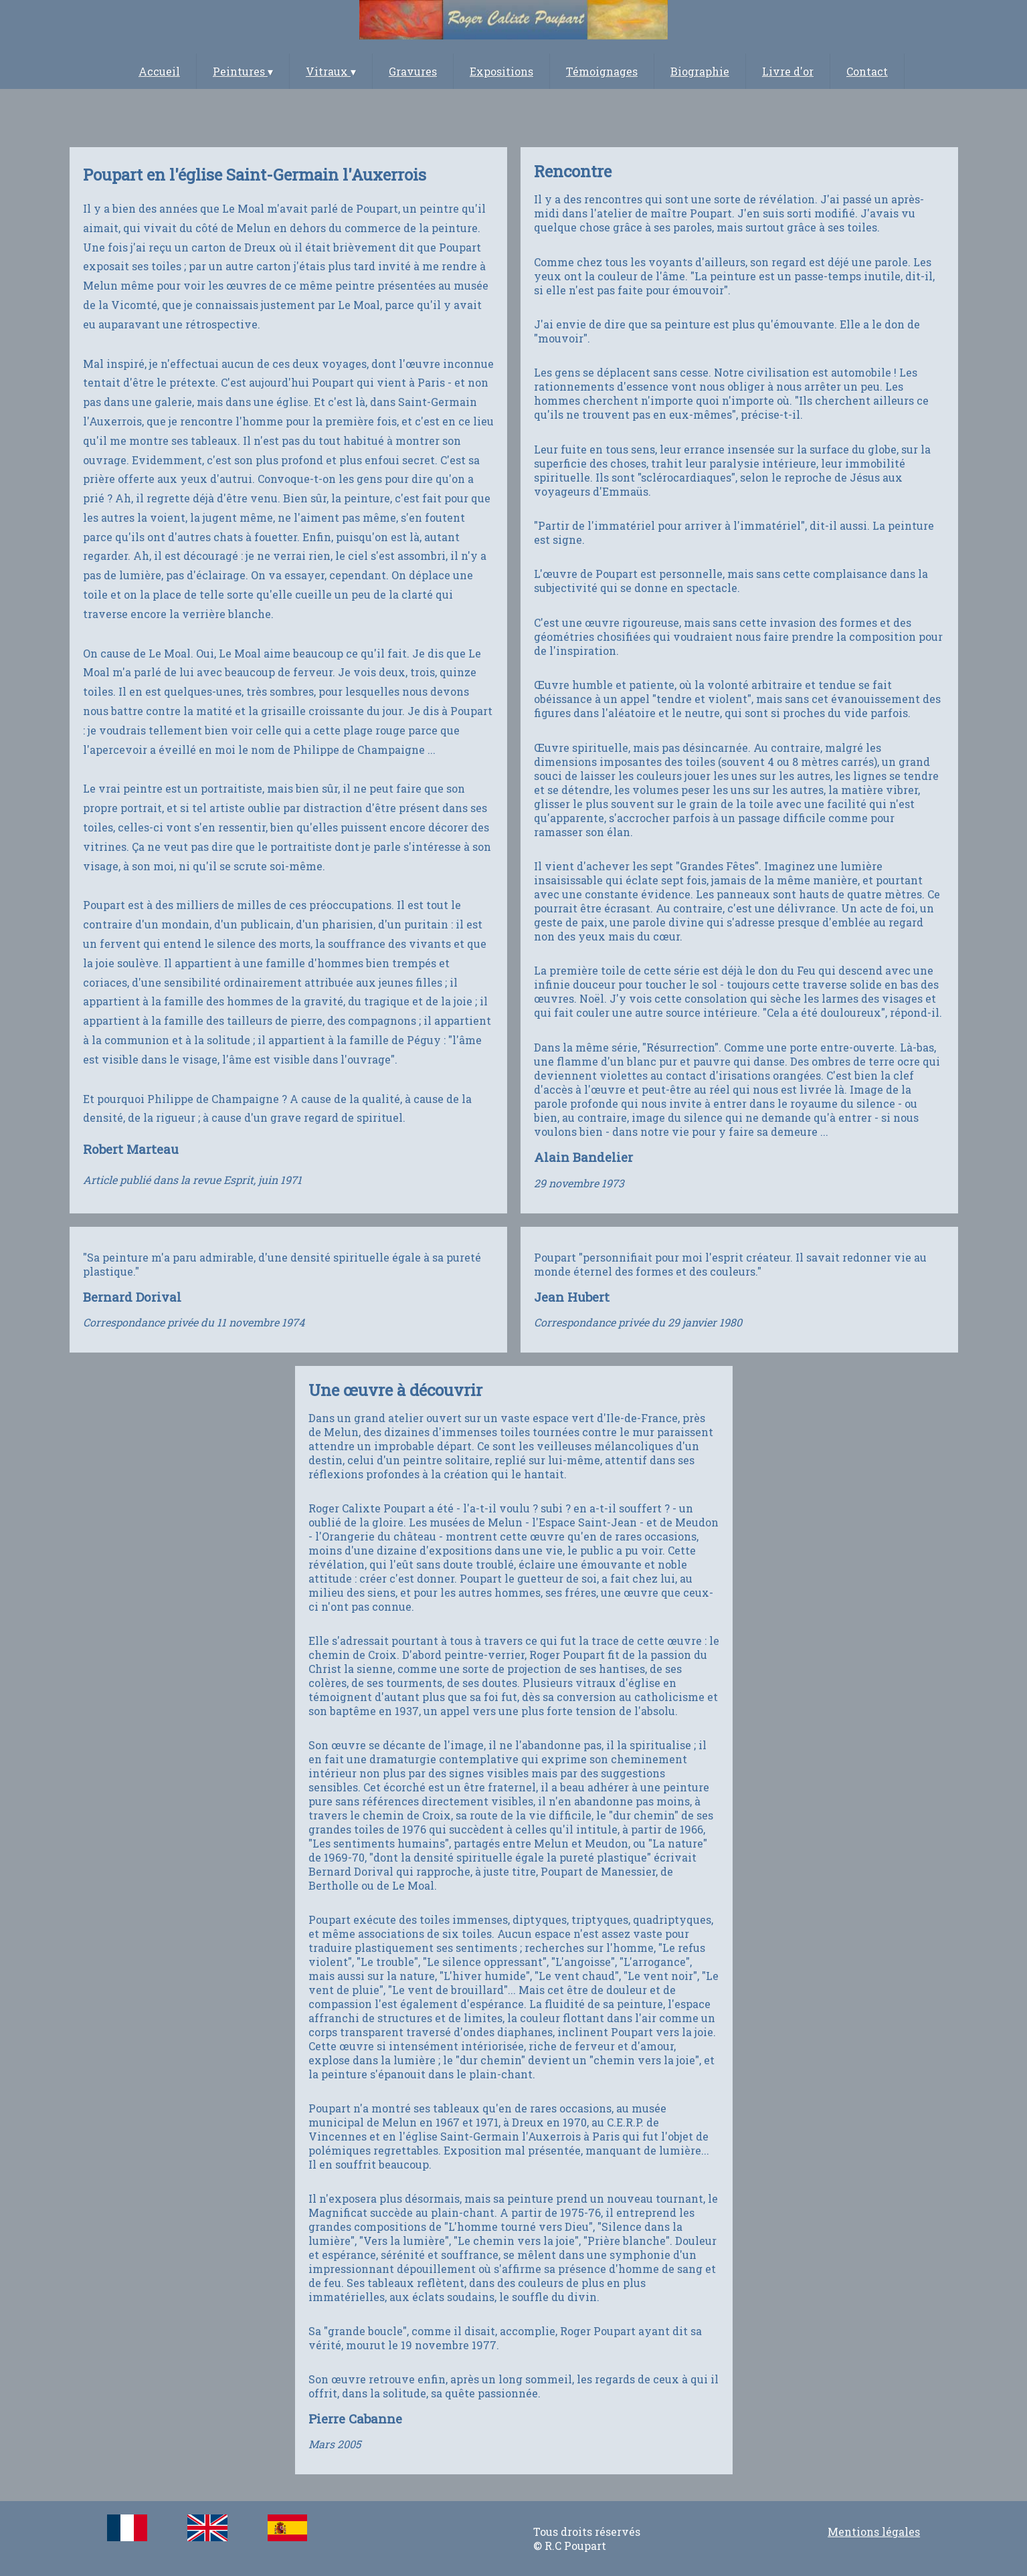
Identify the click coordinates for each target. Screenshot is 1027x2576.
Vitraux (331, 71)
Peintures (243, 71)
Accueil (159, 71)
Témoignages (602, 71)
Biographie (699, 71)
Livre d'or (788, 71)
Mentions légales (874, 2531)
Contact (867, 71)
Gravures (413, 71)
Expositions (501, 71)
